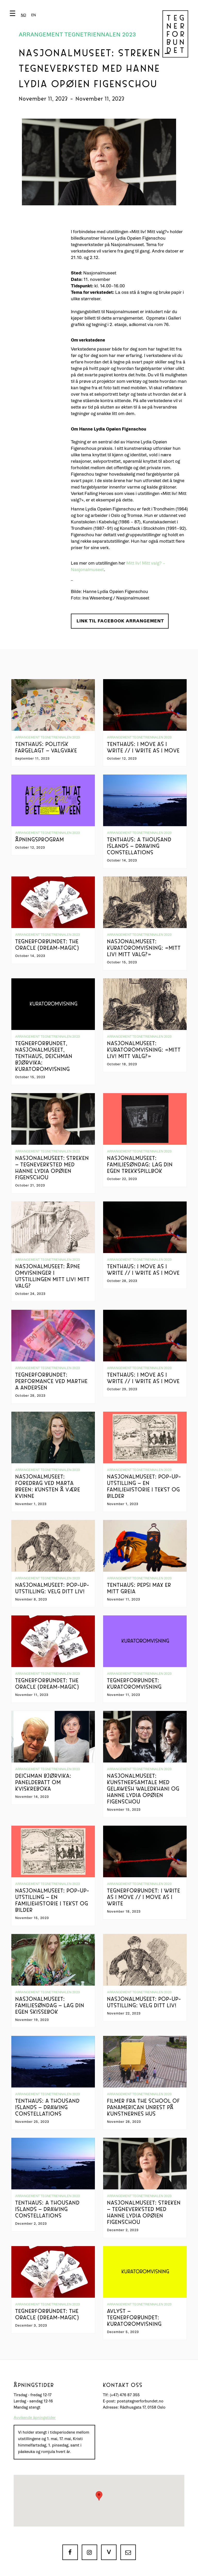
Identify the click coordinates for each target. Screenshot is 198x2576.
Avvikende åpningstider (35, 2418)
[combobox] (24, 15)
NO (24, 15)
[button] (24, 14)
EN (34, 15)
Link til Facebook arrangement (120, 621)
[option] (34, 15)
